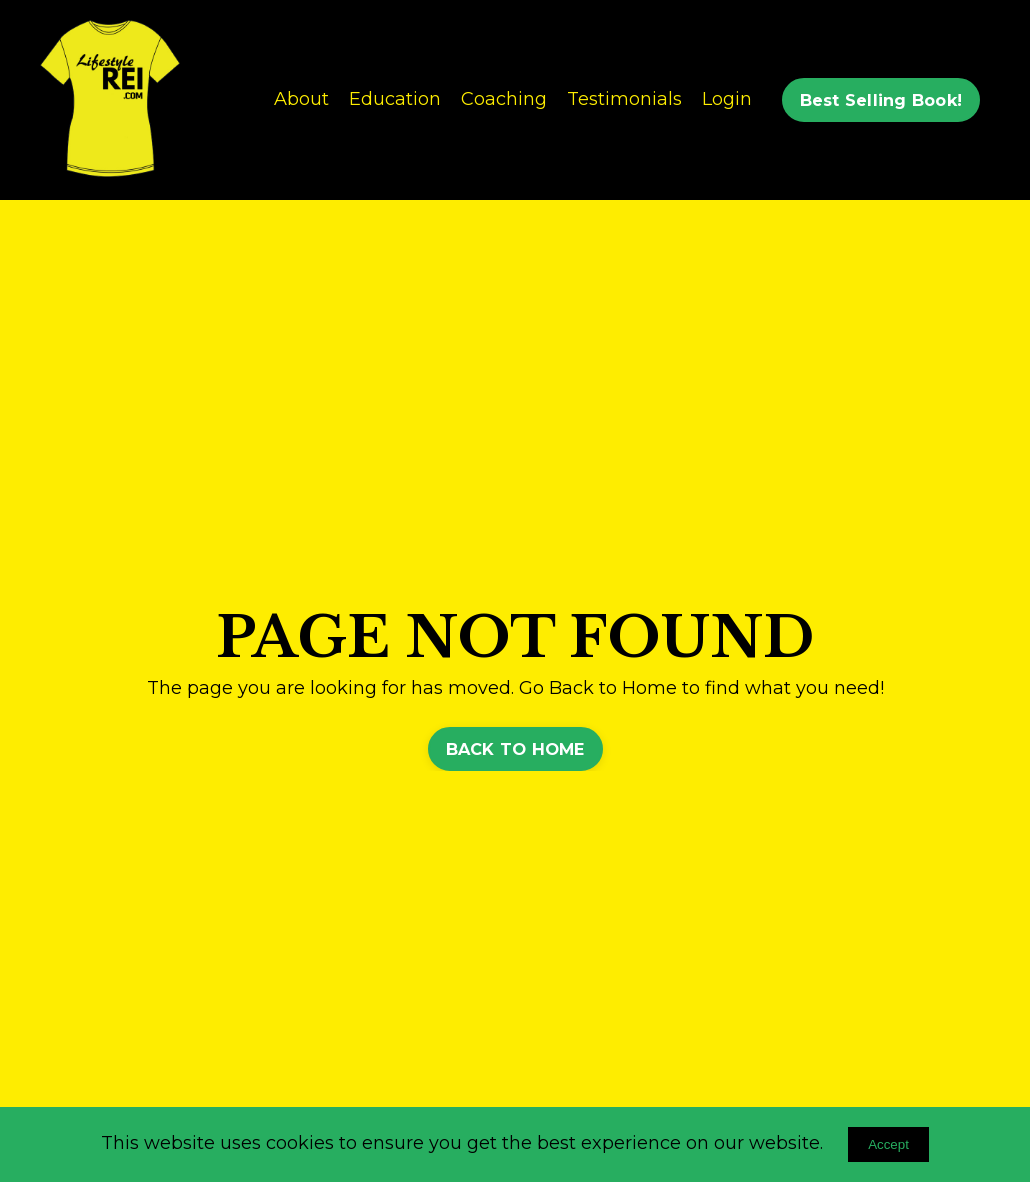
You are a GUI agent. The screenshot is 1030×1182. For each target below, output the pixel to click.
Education (395, 99)
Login (727, 99)
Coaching (504, 99)
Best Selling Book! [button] (881, 100)
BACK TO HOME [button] (515, 749)
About (301, 99)
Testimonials (624, 99)
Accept (888, 1144)
